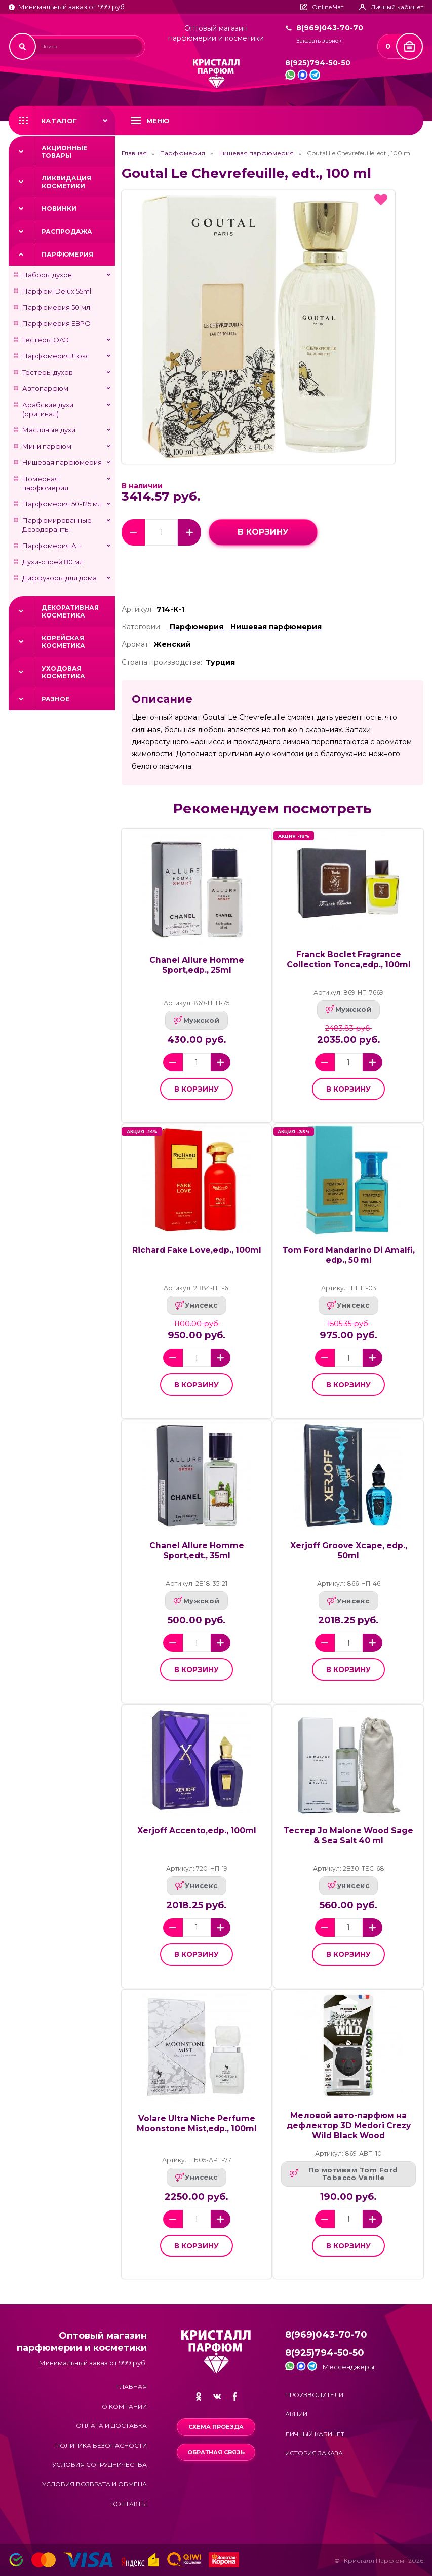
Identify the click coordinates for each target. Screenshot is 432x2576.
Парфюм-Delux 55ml (56, 291)
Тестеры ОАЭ (45, 340)
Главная (134, 153)
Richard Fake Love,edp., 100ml (196, 1250)
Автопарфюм (45, 388)
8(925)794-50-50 (317, 63)
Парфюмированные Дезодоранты (57, 524)
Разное (55, 699)
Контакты (129, 2504)
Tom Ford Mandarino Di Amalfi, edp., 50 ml (348, 1255)
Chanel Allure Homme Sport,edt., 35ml (196, 1551)
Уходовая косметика (63, 672)
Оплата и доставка (111, 2425)
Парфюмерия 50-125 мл (62, 504)
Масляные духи (48, 430)
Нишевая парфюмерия (62, 462)
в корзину (263, 532)
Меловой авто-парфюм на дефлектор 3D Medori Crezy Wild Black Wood (349, 2125)
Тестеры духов (47, 372)
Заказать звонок (318, 41)
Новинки (59, 208)
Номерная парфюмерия (45, 483)
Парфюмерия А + (52, 545)
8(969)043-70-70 (329, 28)
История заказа (314, 2453)
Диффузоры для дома (59, 578)
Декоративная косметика (70, 611)
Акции (296, 2414)
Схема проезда (216, 2426)
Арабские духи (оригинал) (47, 409)
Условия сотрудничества (99, 2465)
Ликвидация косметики (66, 182)
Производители (314, 2395)
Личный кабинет (314, 2434)
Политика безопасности (101, 2445)
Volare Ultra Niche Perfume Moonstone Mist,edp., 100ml (197, 2123)
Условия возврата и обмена (94, 2484)
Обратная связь (216, 2452)
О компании (124, 2406)
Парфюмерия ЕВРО (56, 323)
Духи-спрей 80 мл (53, 562)
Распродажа (67, 231)
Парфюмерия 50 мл (56, 307)
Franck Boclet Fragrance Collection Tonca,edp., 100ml (349, 959)
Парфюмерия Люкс (56, 356)
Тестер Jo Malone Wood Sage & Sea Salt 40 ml (348, 1835)
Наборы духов (47, 275)
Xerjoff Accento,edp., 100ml (196, 1830)
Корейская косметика (63, 641)
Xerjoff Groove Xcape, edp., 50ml (348, 1551)
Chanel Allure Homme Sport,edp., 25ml (196, 965)
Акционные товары (64, 151)
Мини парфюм (46, 446)
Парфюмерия (67, 254)
